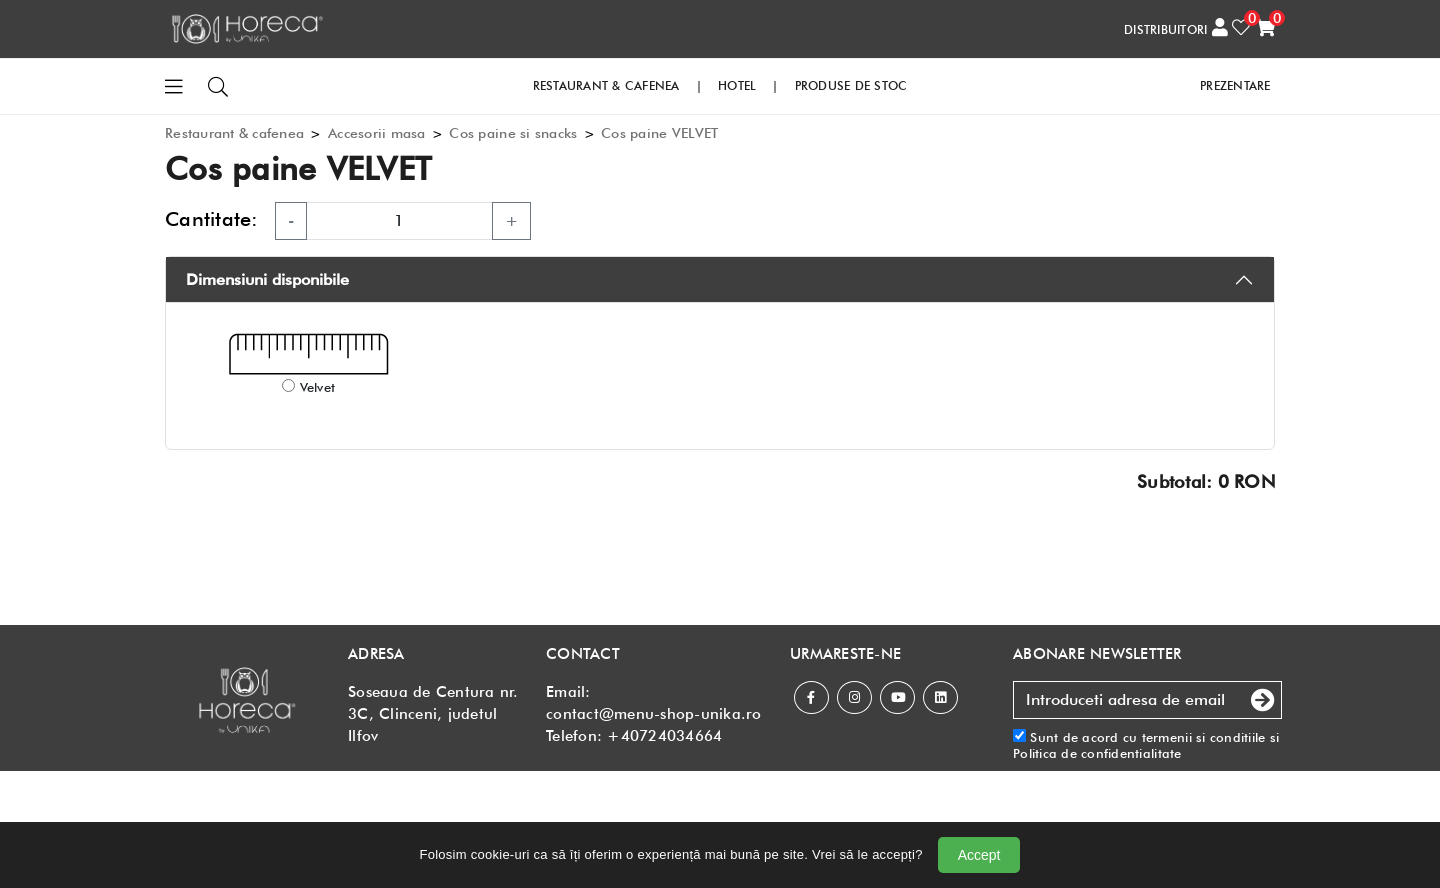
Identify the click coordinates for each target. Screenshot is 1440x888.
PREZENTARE (1235, 85)
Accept (979, 855)
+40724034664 (664, 736)
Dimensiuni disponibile (267, 279)
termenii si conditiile (1204, 737)
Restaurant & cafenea (234, 133)
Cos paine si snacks (513, 133)
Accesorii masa (377, 133)
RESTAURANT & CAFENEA (606, 85)
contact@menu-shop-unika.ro (654, 714)
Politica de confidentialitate (1097, 753)
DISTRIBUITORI (1165, 29)
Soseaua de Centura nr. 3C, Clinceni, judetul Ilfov (433, 714)
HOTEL (737, 85)
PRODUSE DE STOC (851, 85)
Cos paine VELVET (659, 133)
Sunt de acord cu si (1146, 745)
